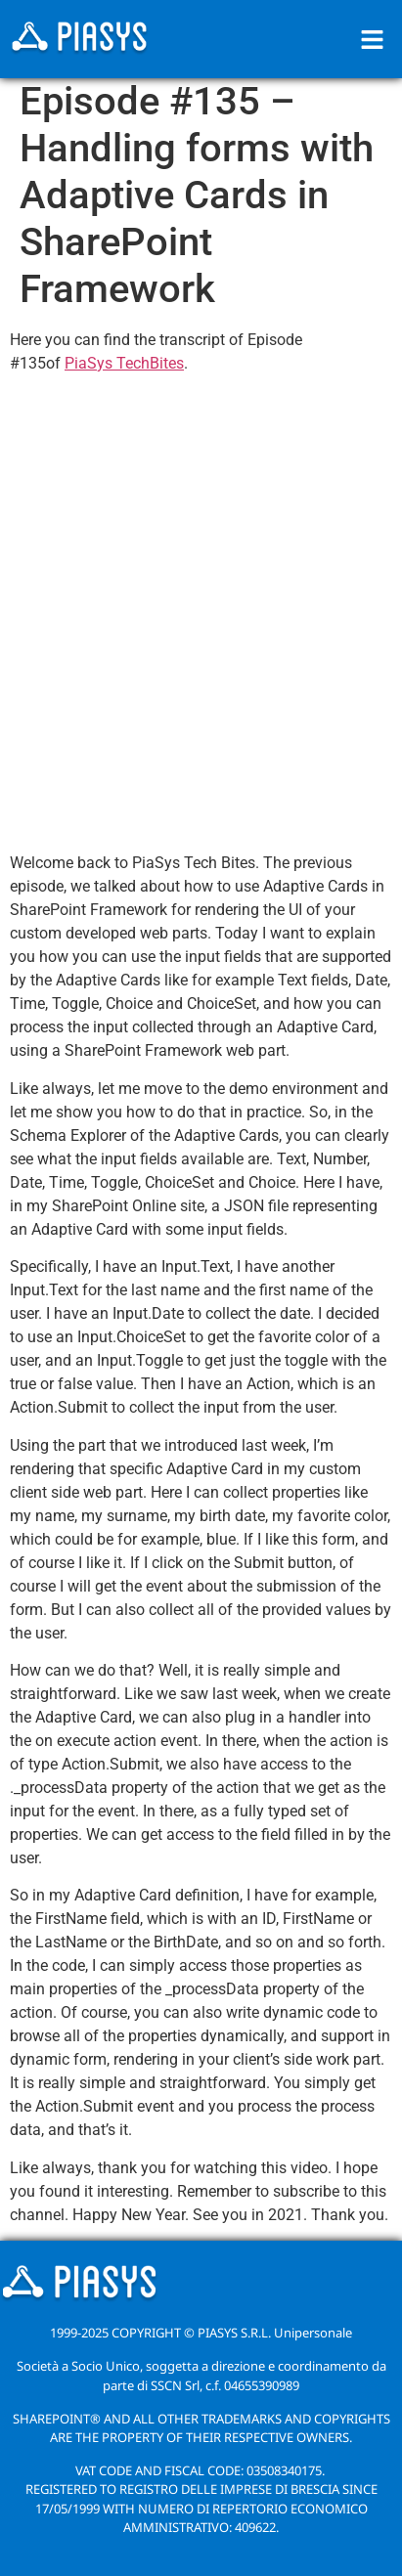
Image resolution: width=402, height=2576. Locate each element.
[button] (372, 39)
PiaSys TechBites (124, 363)
